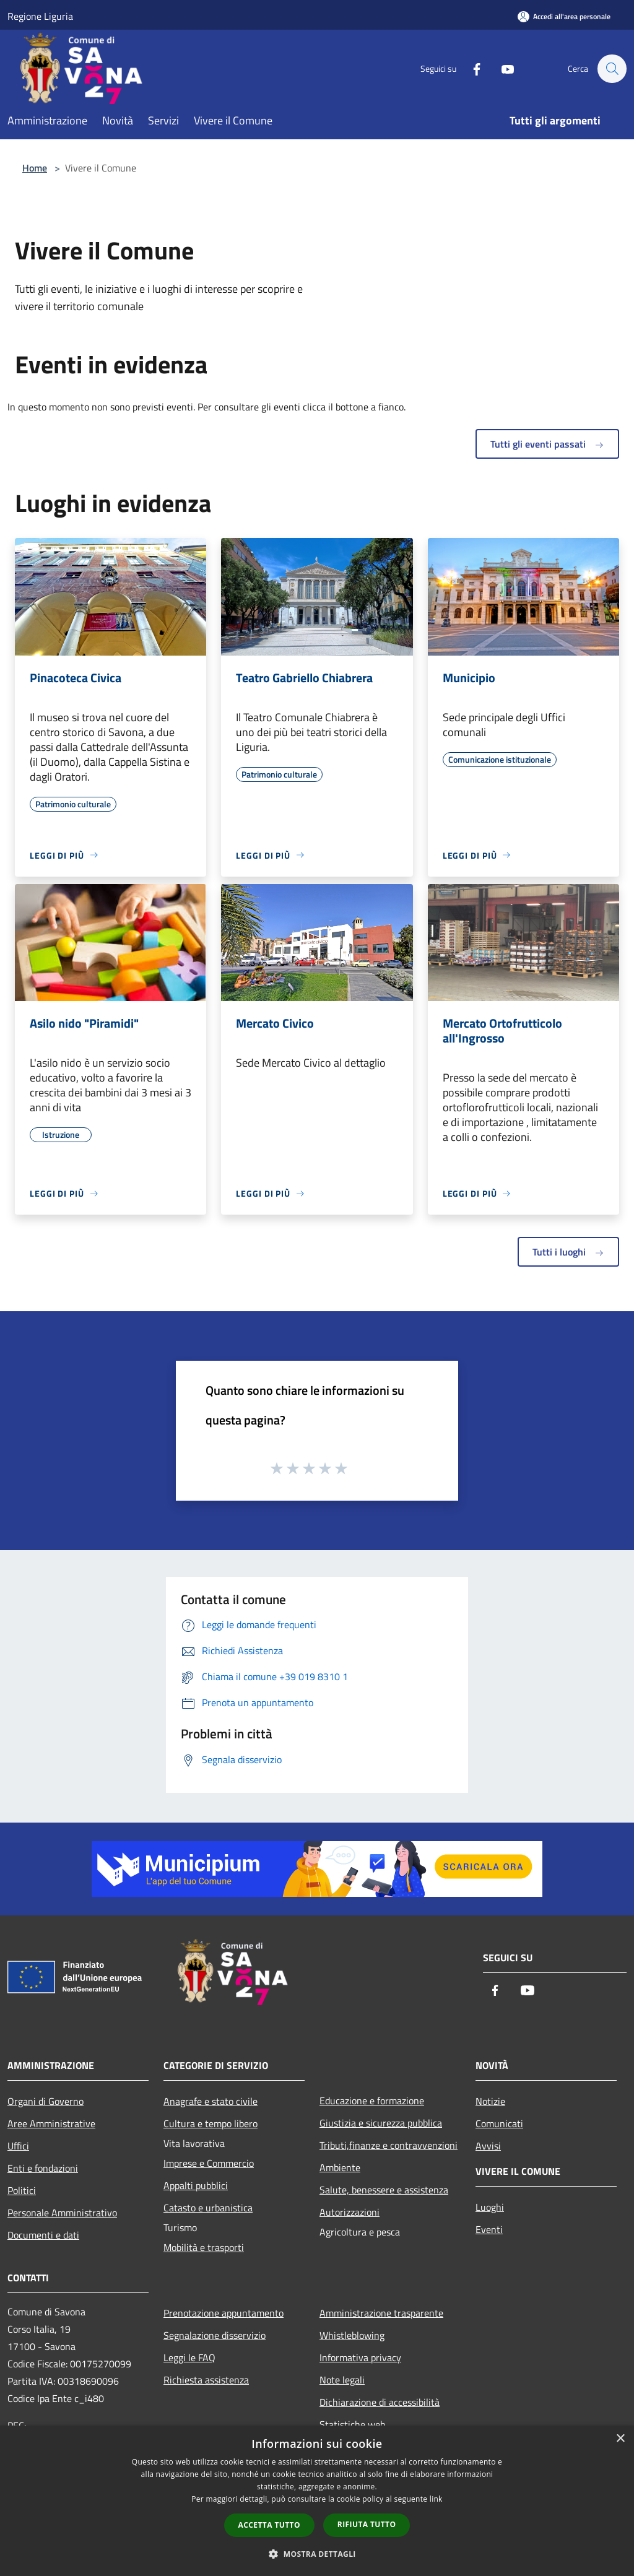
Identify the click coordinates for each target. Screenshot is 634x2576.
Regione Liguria (40, 16)
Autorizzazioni (349, 2212)
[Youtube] (501, 68)
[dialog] (317, 2501)
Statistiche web (352, 2424)
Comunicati (499, 2123)
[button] (317, 2553)
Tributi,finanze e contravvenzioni (388, 2145)
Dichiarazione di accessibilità (379, 2402)
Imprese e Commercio (208, 2163)
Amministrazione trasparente (381, 2312)
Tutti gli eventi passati (547, 443)
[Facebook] (470, 68)
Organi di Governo (45, 2101)
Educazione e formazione (371, 2100)
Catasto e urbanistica (208, 2207)
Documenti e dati (43, 2234)
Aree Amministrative (51, 2123)
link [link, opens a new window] (436, 2499)
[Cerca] (612, 69)
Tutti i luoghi (568, 1251)
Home (34, 167)
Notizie (490, 2101)
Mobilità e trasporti (203, 2247)
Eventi (489, 2229)
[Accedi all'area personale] (564, 16)
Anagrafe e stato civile (210, 2101)
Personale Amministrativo (62, 2212)
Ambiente (339, 2167)
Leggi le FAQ (189, 2357)
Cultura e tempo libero (210, 2123)
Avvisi (488, 2145)
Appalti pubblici (195, 2185)
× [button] (620, 2439)
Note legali (342, 2379)
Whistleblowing (351, 2335)
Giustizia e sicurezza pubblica (380, 2122)
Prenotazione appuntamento (223, 2312)
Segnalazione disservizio (214, 2335)
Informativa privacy (360, 2357)
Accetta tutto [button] (269, 2525)
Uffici (18, 2145)
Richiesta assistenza (206, 2379)
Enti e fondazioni (42, 2168)
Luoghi (490, 2207)
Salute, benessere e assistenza (383, 2189)
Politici (21, 2190)
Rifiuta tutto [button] (366, 2524)
